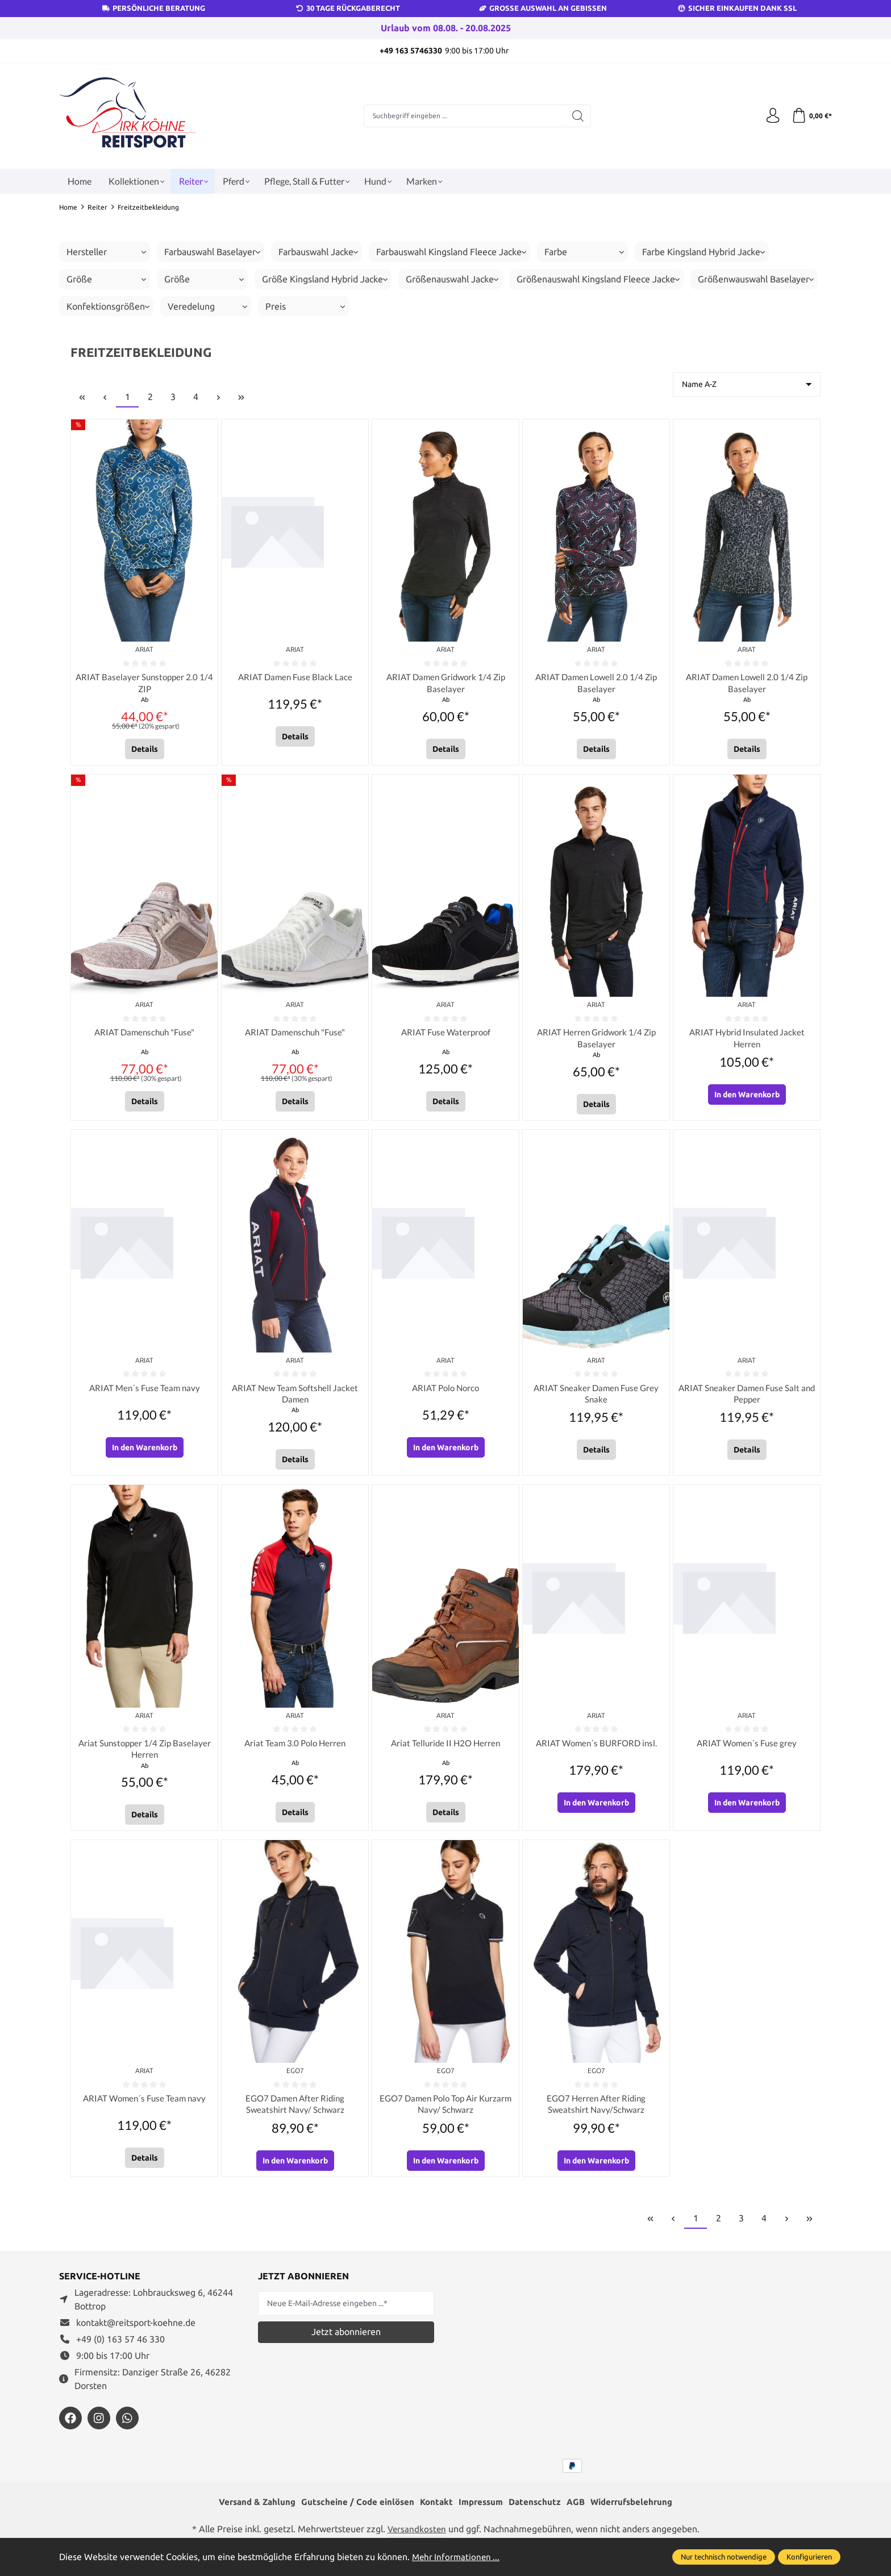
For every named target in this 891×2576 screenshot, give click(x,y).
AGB (580, 2514)
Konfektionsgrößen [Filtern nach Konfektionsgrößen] (107, 306)
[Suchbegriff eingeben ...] (463, 116)
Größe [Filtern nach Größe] (106, 279)
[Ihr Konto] (769, 116)
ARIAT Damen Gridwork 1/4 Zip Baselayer (445, 684)
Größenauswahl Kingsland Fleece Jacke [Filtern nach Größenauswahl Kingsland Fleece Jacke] (598, 279)
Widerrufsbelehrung (640, 2514)
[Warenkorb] (810, 116)
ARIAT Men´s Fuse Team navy (144, 1393)
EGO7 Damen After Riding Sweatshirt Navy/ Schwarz (295, 2114)
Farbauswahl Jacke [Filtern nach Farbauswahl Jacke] (318, 252)
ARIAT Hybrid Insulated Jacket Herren (747, 1041)
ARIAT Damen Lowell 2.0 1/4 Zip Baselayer (596, 684)
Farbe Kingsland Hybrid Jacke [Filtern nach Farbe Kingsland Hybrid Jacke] (703, 252)
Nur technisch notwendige (724, 2557)
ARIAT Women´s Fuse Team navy (144, 2108)
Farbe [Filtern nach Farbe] (584, 252)
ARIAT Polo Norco (445, 1393)
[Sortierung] (747, 384)
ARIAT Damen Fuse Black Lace (295, 677)
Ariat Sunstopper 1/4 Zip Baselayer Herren (144, 1756)
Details (144, 751)
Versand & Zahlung (248, 2514)
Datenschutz (538, 2514)
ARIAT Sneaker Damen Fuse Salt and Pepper (747, 1399)
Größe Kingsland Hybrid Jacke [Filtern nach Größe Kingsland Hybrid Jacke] (325, 279)
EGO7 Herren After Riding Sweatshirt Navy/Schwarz (596, 2114)
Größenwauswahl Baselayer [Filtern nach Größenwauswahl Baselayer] (756, 279)
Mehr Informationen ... (457, 2557)
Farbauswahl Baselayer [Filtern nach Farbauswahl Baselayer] (212, 252)
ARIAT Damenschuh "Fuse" (144, 1035)
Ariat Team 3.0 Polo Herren (295, 1750)
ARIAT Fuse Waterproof (446, 1035)
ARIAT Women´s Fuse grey (746, 1750)
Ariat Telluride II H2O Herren (445, 1750)
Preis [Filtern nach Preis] (305, 306)
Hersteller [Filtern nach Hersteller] (106, 252)
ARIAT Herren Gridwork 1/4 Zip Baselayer (596, 1041)
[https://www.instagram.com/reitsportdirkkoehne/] (99, 2429)
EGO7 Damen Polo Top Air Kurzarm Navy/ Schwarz (445, 2114)
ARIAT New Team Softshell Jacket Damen (295, 1399)
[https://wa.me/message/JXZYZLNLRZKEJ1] (127, 2429)
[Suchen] (576, 116)
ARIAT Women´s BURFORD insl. (596, 1750)
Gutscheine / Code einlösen (353, 2514)
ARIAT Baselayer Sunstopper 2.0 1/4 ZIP (144, 684)
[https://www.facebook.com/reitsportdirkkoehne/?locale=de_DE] (70, 2429)
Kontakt (435, 2514)
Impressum (482, 2514)
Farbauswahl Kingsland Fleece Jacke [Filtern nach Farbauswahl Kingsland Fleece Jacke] (451, 252)
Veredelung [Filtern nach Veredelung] (207, 306)
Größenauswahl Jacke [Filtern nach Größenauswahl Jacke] (452, 279)
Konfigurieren (809, 2557)
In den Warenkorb (747, 1099)
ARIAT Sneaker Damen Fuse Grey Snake (596, 1399)
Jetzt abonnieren (346, 2343)
